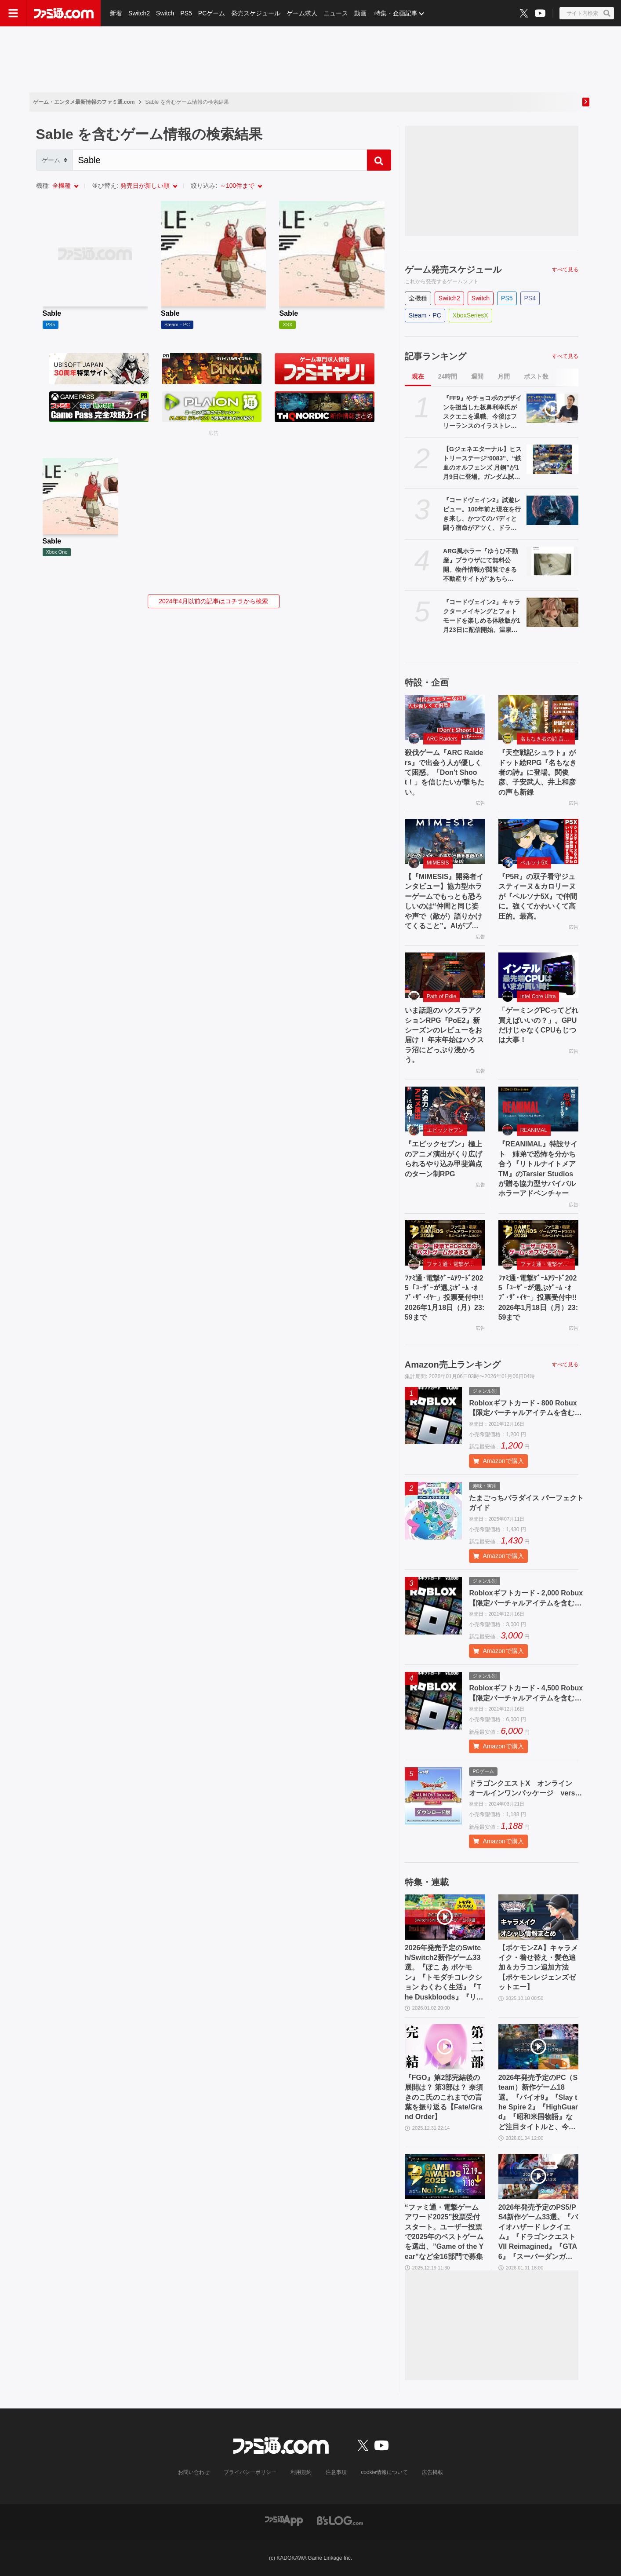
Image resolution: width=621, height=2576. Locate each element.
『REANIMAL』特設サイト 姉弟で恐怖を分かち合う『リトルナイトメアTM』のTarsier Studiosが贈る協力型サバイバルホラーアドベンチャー (537, 1168)
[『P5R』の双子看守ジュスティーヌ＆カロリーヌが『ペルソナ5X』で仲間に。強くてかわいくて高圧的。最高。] (538, 841)
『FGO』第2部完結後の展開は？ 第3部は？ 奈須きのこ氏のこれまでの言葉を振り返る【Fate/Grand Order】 (444, 2097)
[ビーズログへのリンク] (340, 2520)
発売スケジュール (255, 13)
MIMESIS (438, 863)
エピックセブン (445, 1130)
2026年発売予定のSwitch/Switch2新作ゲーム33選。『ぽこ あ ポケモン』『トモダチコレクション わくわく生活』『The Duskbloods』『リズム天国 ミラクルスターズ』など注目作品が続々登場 (444, 1973)
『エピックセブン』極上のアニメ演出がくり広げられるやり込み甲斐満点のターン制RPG (443, 1158)
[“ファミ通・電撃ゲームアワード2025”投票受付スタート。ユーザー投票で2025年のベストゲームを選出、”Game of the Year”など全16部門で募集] (445, 2176)
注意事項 (336, 2472)
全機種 (61, 185)
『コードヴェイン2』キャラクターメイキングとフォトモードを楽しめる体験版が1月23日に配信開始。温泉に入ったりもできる (481, 616)
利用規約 (301, 2472)
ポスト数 (536, 376)
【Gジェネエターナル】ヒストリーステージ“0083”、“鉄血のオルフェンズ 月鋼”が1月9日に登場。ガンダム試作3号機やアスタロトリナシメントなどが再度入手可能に (482, 463)
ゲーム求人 (302, 13)
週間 (477, 376)
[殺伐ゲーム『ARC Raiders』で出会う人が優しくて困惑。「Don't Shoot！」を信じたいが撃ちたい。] (445, 717)
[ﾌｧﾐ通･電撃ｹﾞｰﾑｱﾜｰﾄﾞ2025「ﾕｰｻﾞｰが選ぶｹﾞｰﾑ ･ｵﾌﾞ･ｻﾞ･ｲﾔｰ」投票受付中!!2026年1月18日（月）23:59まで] (445, 1243)
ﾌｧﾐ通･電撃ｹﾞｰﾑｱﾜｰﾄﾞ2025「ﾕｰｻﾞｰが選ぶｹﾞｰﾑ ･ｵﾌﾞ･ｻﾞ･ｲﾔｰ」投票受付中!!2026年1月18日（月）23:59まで (444, 1297)
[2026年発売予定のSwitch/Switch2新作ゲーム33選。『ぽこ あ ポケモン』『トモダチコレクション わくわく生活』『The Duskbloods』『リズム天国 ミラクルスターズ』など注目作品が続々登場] (445, 1917)
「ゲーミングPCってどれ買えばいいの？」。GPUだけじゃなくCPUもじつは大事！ (538, 1025)
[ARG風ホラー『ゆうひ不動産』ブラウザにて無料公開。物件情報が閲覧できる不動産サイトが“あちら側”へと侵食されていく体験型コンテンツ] (553, 561)
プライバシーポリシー (250, 2472)
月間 (504, 376)
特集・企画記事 (396, 13)
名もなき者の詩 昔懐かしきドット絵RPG (547, 739)
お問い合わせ (194, 2472)
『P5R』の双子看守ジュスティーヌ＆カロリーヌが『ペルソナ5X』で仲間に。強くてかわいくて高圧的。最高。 (537, 896)
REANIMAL (533, 1130)
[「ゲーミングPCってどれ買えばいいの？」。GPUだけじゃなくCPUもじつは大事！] (538, 975)
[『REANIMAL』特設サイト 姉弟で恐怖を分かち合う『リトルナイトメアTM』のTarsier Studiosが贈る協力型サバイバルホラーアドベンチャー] (538, 1109)
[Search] (220, 160)
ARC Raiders (442, 739)
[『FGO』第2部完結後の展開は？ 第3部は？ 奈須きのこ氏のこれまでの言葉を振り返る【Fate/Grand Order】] (445, 2046)
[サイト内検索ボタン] (586, 13)
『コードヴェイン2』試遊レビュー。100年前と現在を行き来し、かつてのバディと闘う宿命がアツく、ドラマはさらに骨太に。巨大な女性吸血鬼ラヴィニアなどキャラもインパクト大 (482, 514)
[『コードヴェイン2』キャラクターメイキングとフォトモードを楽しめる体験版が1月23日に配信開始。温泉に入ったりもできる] (553, 612)
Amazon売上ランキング (453, 1364)
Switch (165, 13)
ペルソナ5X (534, 863)
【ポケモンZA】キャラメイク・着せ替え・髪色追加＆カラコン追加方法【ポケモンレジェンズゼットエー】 (538, 1967)
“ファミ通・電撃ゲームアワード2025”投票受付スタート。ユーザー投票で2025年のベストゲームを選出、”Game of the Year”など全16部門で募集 (444, 2232)
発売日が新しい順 (145, 185)
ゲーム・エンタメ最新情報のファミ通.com (84, 102)
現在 (418, 376)
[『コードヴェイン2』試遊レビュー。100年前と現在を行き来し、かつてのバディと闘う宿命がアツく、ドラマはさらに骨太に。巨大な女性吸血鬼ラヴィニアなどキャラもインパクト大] (553, 510)
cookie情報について (384, 2472)
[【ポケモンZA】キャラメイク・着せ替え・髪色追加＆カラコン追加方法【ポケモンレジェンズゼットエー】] (538, 1917)
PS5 (186, 13)
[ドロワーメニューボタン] (13, 13)
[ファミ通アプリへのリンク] (284, 2520)
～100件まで (237, 185)
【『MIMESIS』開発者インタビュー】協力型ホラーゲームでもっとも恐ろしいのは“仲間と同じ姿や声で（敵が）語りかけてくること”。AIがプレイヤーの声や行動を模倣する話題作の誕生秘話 (444, 902)
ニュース (335, 13)
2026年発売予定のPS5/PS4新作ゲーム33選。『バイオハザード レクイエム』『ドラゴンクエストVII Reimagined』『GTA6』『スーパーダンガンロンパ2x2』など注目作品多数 (538, 2233)
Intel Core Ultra (538, 996)
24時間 (448, 376)
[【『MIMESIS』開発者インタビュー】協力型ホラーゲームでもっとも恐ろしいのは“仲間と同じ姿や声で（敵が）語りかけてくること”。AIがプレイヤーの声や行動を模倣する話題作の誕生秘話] (445, 841)
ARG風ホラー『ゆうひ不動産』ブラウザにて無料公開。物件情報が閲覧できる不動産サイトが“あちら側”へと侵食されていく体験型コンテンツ (481, 565)
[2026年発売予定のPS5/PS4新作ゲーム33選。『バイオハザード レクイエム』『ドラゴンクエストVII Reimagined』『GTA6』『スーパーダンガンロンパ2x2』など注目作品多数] (538, 2176)
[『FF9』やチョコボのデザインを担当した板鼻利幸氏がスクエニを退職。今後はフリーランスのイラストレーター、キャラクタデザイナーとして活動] (553, 408)
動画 (360, 13)
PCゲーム (211, 13)
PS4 (530, 298)
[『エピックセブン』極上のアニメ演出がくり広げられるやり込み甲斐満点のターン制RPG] (445, 1109)
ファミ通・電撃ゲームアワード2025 (454, 1264)
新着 (116, 13)
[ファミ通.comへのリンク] (64, 13)
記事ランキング (435, 356)
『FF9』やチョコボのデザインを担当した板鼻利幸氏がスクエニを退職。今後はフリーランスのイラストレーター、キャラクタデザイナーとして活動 (482, 412)
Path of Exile (441, 996)
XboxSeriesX (470, 315)
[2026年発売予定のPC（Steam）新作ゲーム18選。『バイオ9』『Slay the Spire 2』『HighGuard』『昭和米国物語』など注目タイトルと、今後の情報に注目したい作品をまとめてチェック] (538, 2046)
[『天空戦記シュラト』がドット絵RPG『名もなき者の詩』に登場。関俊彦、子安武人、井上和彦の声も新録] (538, 717)
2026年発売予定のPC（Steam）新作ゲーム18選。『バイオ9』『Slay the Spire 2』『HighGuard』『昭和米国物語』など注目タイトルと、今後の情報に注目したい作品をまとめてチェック (538, 2103)
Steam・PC (425, 315)
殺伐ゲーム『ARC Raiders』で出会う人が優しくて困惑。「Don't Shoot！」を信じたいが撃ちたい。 (444, 772)
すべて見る (565, 269)
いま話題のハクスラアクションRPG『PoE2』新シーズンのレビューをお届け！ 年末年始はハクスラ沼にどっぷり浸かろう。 (444, 1035)
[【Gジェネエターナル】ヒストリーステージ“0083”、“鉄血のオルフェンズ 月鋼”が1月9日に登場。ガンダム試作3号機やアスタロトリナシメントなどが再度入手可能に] (553, 459)
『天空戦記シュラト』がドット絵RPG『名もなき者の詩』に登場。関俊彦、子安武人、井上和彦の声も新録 (537, 772)
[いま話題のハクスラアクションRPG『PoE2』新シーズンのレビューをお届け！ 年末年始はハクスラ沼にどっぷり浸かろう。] (445, 975)
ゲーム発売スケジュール (453, 269)
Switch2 (139, 13)
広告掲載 (432, 2472)
